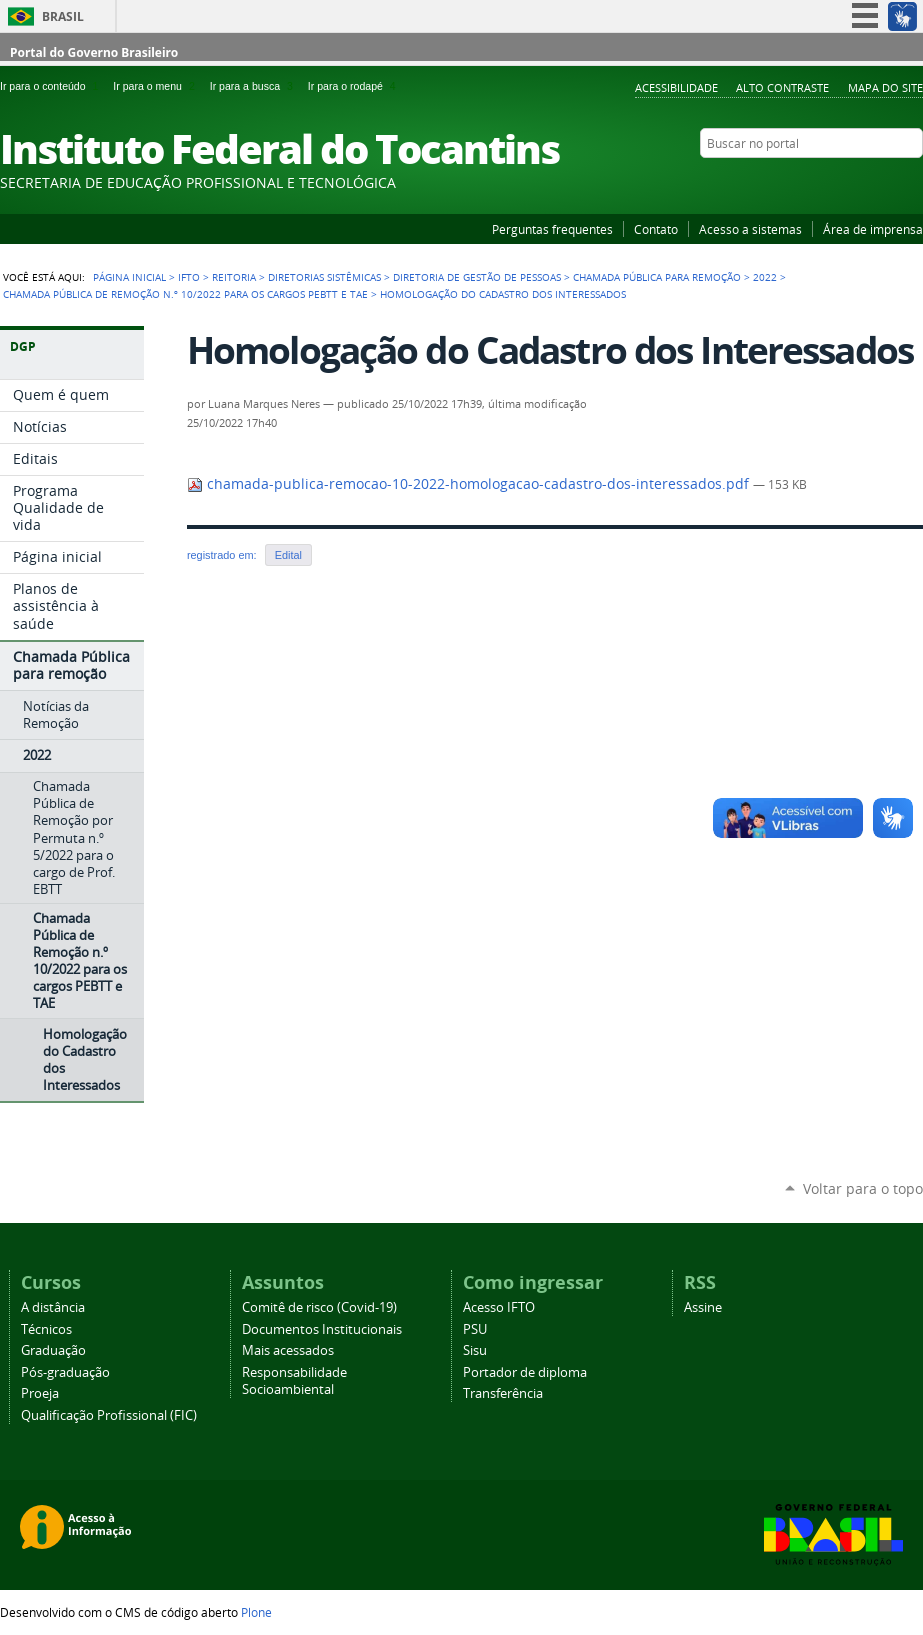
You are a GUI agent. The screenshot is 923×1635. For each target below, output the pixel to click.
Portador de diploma (525, 1372)
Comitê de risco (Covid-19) (319, 1307)
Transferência (503, 1393)
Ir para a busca (255, 86)
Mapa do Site (885, 87)
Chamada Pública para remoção (657, 277)
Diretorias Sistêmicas (324, 277)
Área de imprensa (873, 229)
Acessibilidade (676, 87)
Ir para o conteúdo (52, 86)
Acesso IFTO (499, 1307)
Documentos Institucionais (322, 1329)
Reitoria (234, 277)
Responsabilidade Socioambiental (294, 1381)
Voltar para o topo (863, 1188)
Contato (656, 229)
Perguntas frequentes (552, 229)
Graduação (53, 1350)
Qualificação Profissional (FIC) (109, 1415)
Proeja (40, 1393)
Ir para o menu (157, 86)
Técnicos (46, 1329)
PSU (475, 1329)
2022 (765, 277)
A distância (53, 1307)
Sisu (475, 1350)
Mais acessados (288, 1350)
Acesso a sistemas (750, 229)
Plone (256, 1612)
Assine (703, 1307)
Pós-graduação (65, 1372)
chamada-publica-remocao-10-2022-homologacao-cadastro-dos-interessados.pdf (470, 484)
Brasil (63, 16)
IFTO (189, 277)
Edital (288, 555)
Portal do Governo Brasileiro (94, 52)
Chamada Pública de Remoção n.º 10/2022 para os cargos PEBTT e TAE (185, 294)
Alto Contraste (782, 87)
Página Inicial (129, 277)
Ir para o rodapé (354, 86)
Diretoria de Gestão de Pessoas (477, 277)
